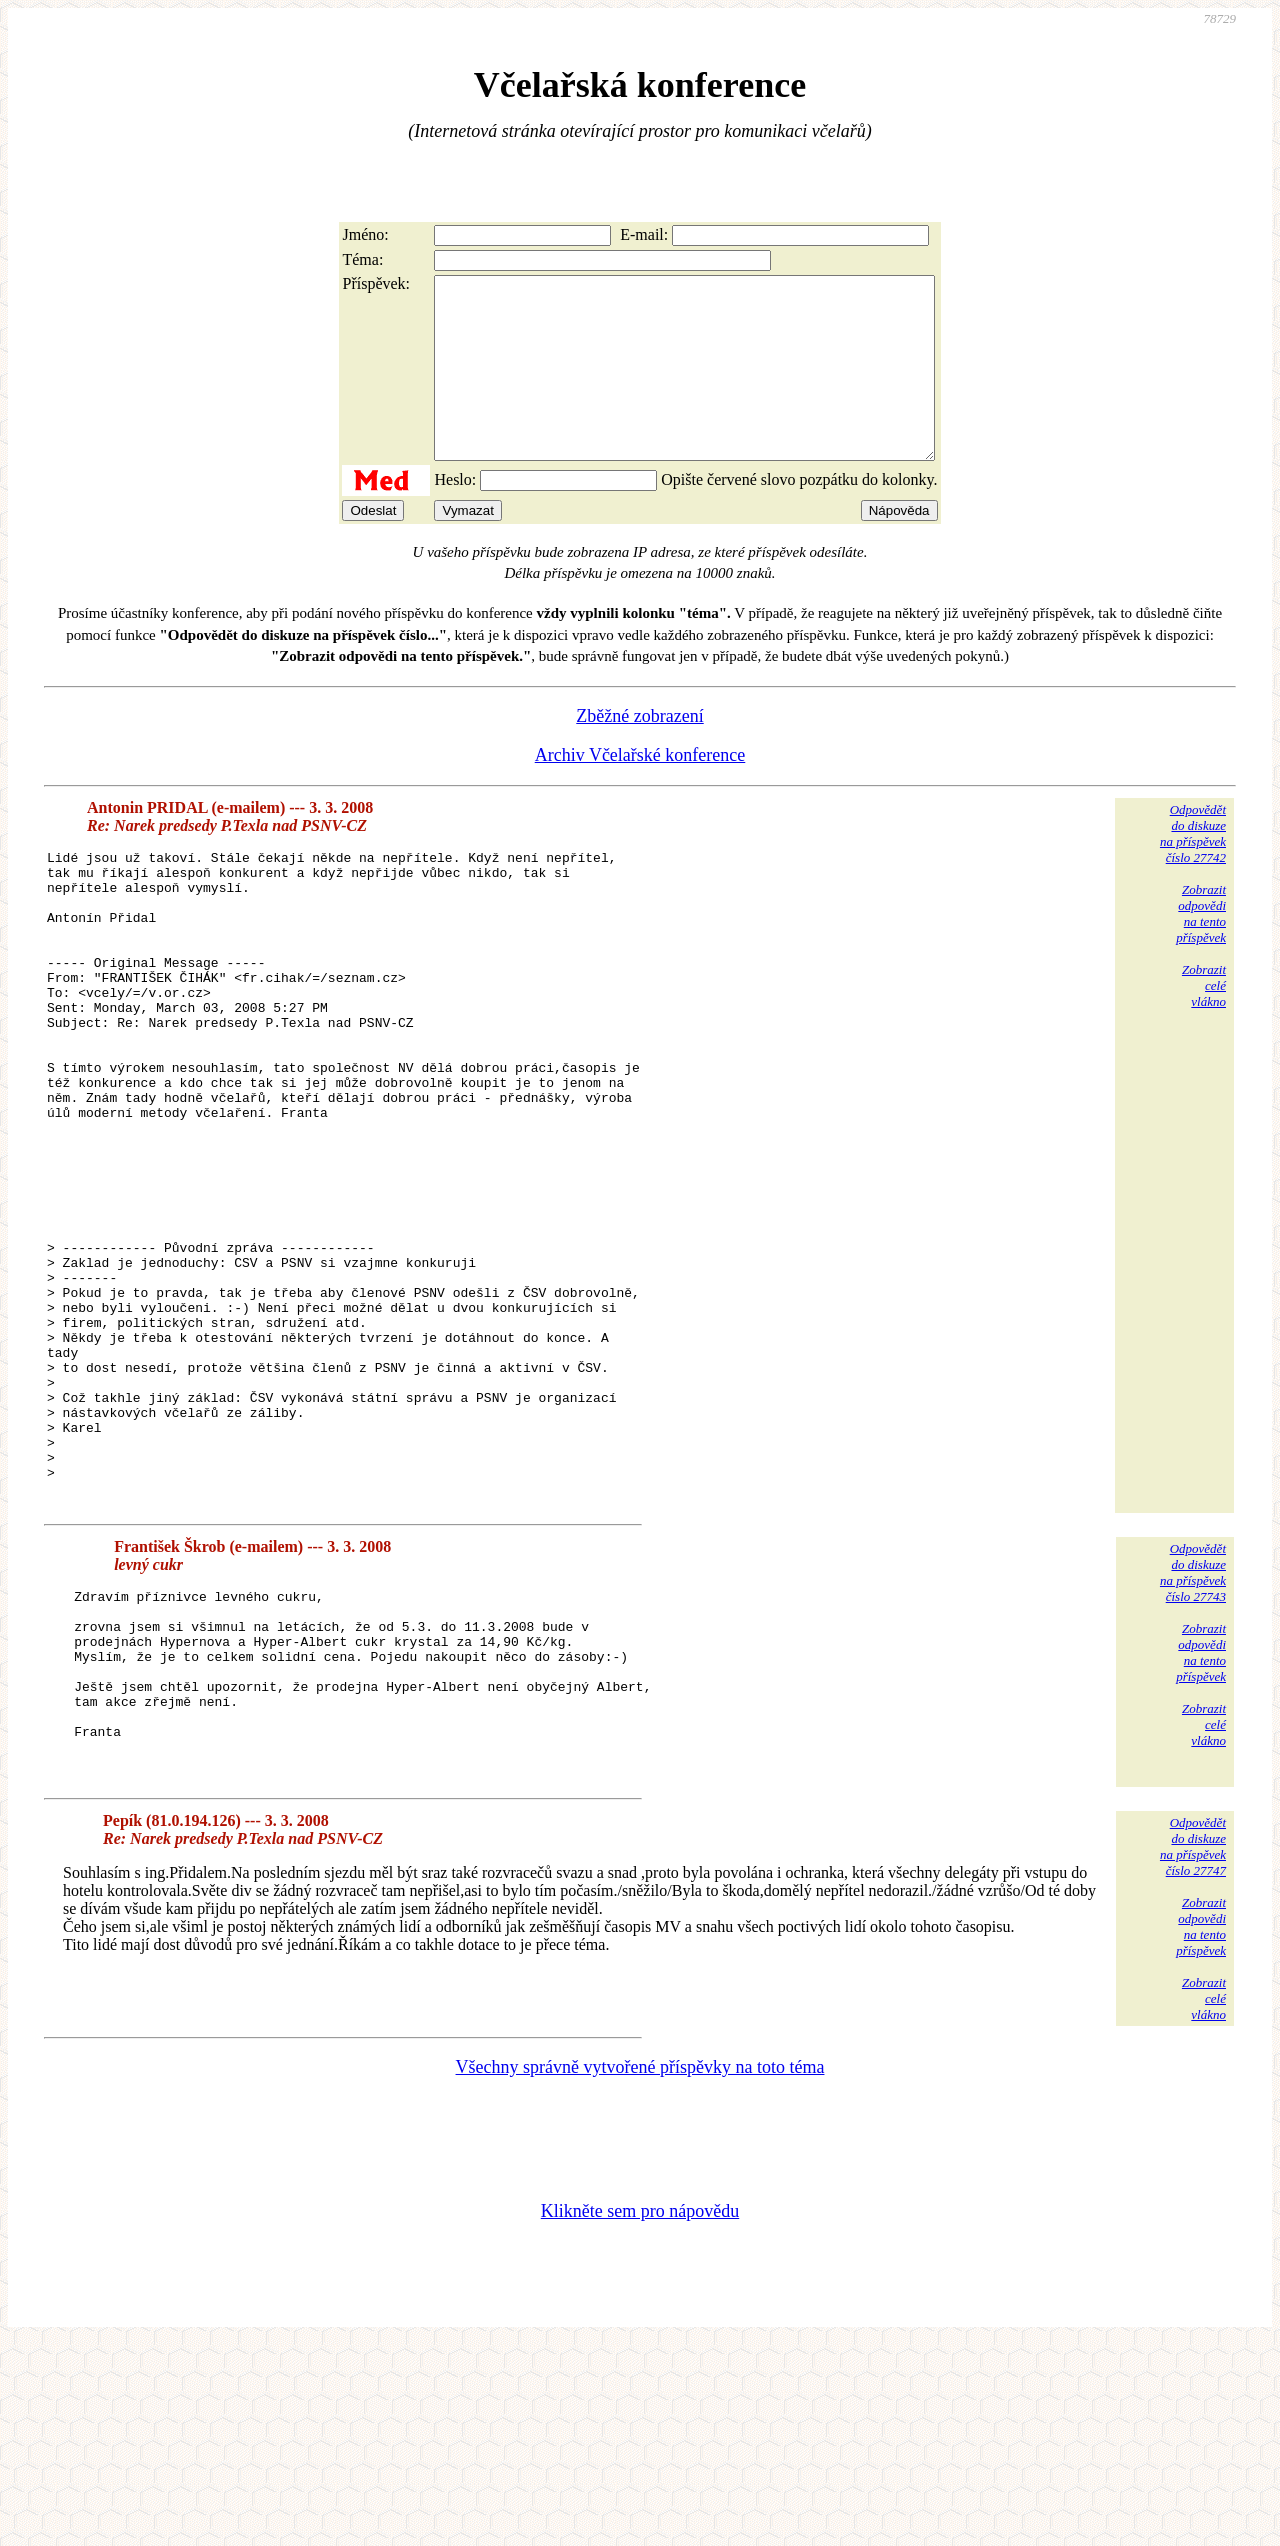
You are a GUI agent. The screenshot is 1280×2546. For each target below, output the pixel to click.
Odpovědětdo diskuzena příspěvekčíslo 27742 (1193, 869)
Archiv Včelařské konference (640, 791)
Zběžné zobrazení (639, 752)
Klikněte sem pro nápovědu (640, 2412)
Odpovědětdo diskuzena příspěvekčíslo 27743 (1193, 1737)
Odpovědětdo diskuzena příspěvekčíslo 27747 (1193, 2047)
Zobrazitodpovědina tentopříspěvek (1201, 949)
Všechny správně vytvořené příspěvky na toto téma (640, 2268)
